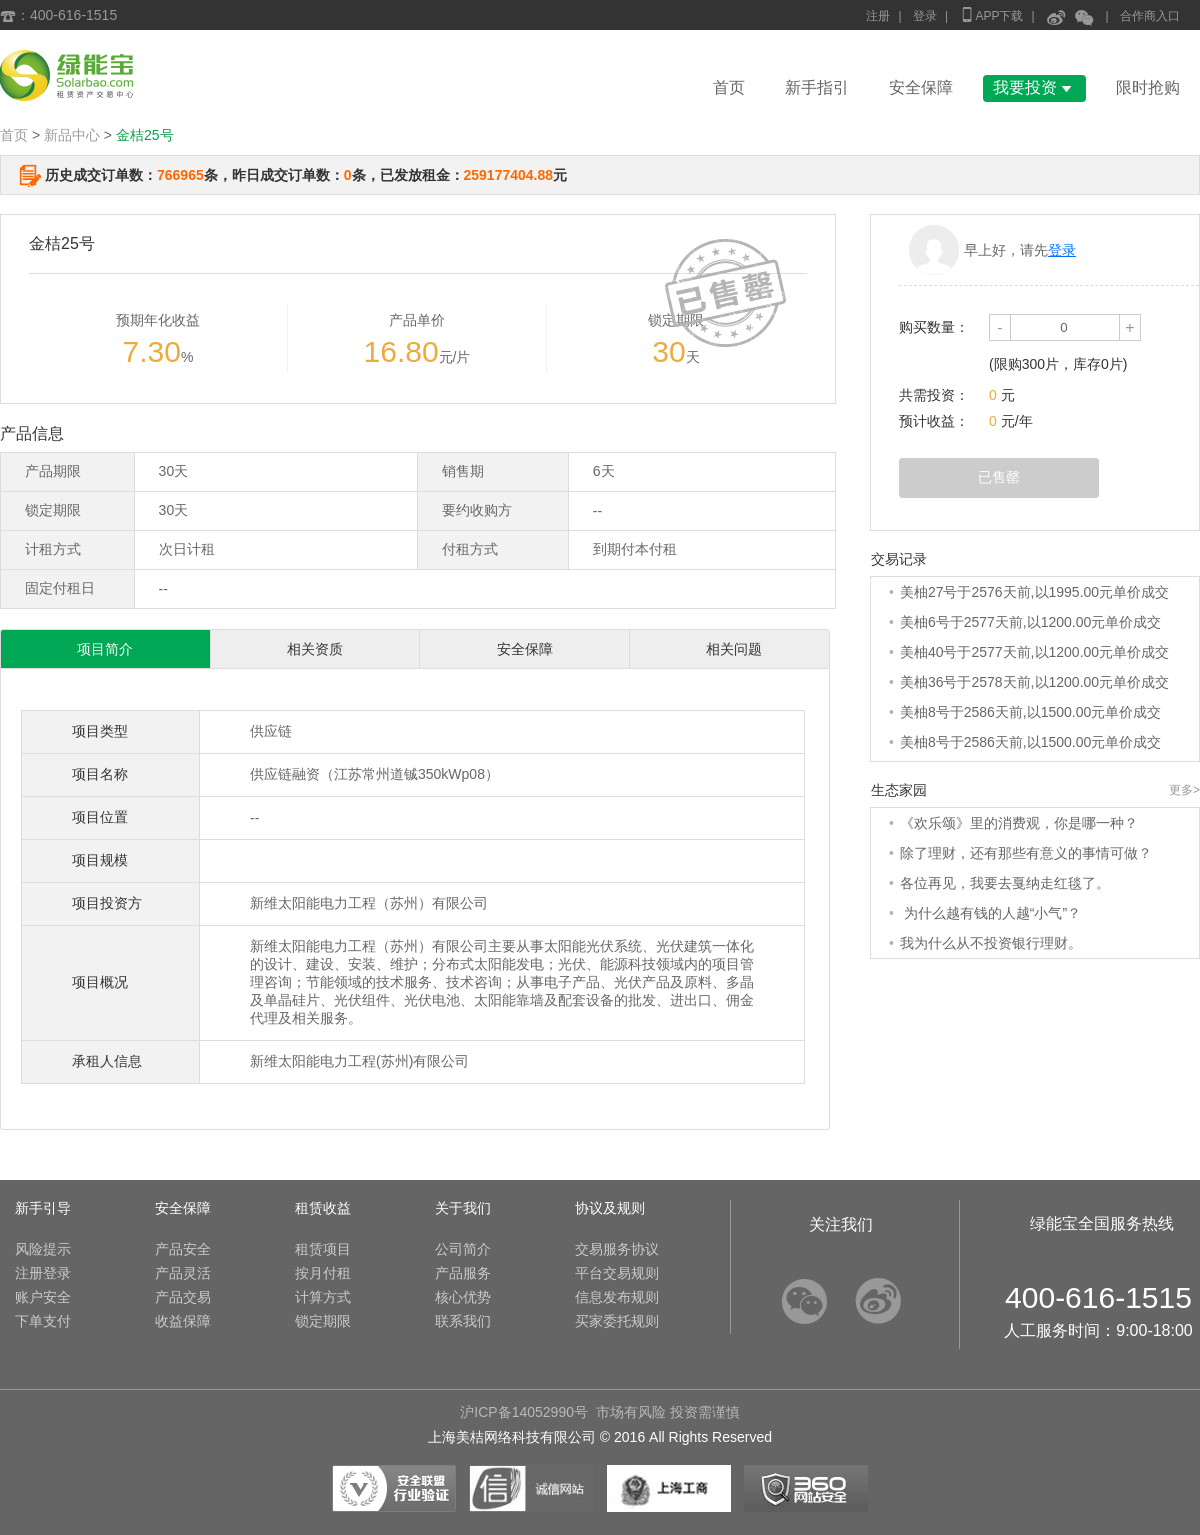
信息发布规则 (617, 1297)
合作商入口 (1150, 16)
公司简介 (463, 1249)
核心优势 (463, 1297)
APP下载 (991, 14)
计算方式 (323, 1297)
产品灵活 (183, 1273)
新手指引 (817, 87)
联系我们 (463, 1321)
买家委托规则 (617, 1321)
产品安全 (183, 1249)
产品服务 (463, 1273)
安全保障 (921, 87)
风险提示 (43, 1249)
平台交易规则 (617, 1273)
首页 (729, 87)
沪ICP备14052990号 (524, 1412)
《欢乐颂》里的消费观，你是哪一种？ (1019, 823)
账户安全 (43, 1297)
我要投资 (1034, 87)
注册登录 (43, 1273)
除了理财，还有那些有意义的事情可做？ (1026, 853)
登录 (925, 16)
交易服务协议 (617, 1249)
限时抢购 (1148, 87)
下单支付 (43, 1321)
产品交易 (183, 1297)
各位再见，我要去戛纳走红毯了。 (1005, 883)
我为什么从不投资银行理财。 (991, 943)
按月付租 (323, 1273)
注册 (878, 16)
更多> (1184, 790)
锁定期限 (323, 1321)
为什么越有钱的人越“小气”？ (990, 913)
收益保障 (183, 1321)
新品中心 (72, 135)
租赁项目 (323, 1249)
